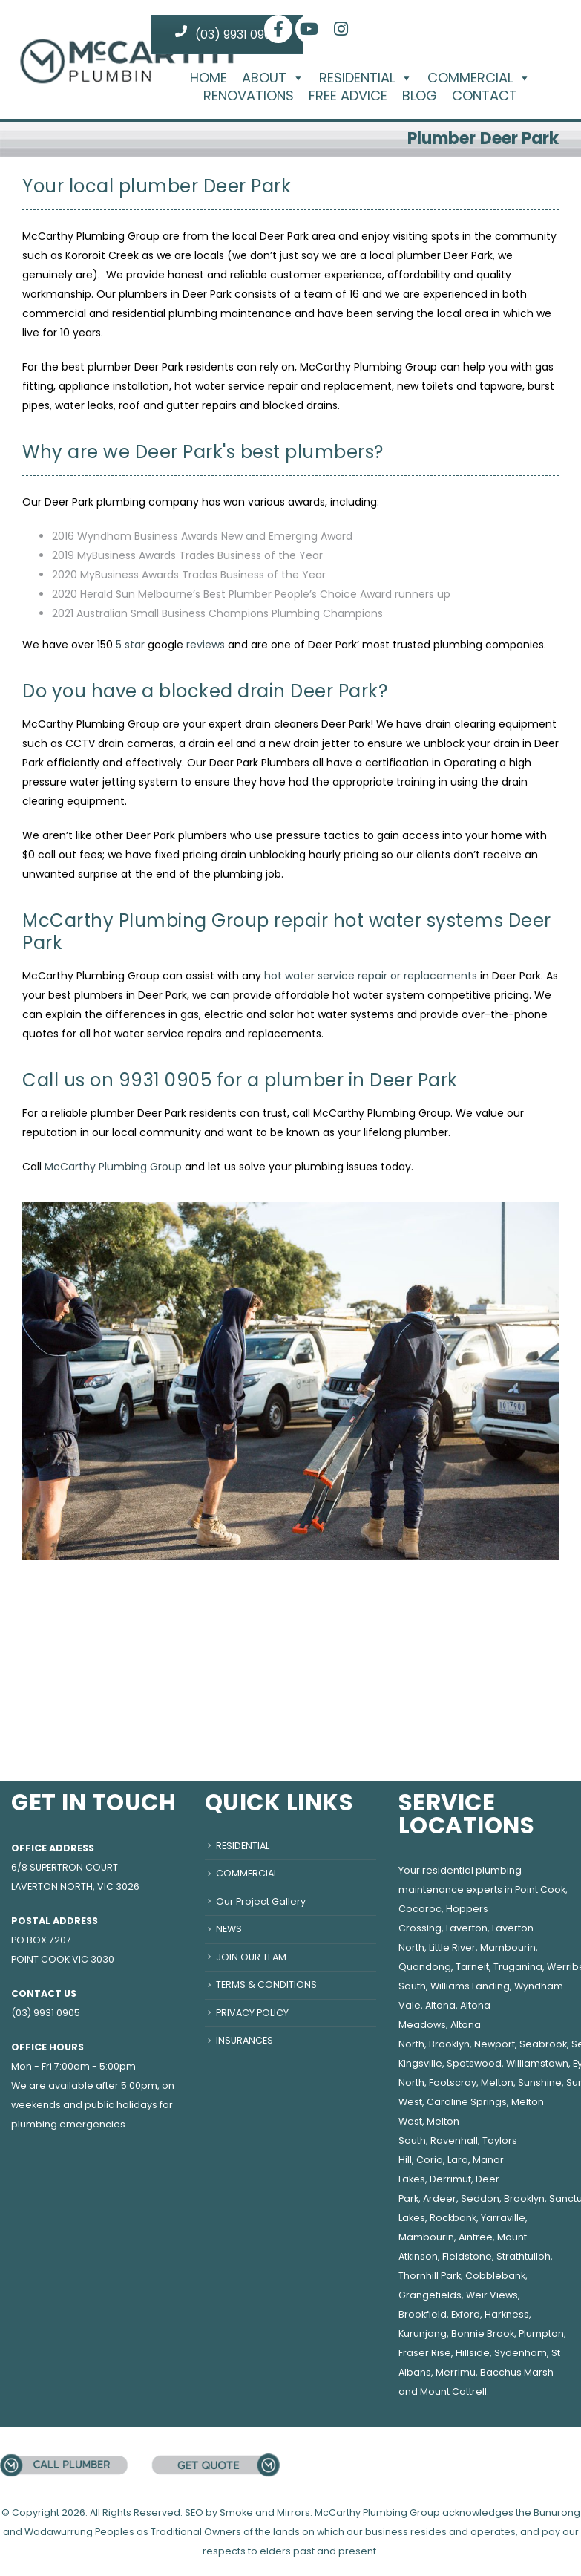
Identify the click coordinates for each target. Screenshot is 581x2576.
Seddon (480, 2198)
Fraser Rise (424, 2353)
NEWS (229, 1929)
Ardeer (439, 2198)
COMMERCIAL (479, 78)
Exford (465, 2314)
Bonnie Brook (482, 2333)
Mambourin (508, 1947)
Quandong (424, 1966)
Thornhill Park (429, 2275)
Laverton (467, 1928)
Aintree (476, 2237)
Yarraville (503, 2217)
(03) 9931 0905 (227, 34)
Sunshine (540, 2082)
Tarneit (472, 1966)
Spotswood (474, 2063)
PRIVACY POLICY (252, 2012)
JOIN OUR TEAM (251, 1957)
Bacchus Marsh (517, 2372)
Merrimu (456, 2372)
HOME (208, 78)
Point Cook (540, 1889)
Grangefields (430, 2295)
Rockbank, (454, 2217)
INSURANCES (244, 2040)
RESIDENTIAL (366, 78)
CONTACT (484, 95)
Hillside (473, 2353)
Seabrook (543, 2044)
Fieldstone (467, 2256)
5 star (130, 644)
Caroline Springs (467, 2102)
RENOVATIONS (248, 95)
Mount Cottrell (453, 2391)
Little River (452, 1947)
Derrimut (450, 2179)
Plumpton (541, 2333)
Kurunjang (422, 2333)
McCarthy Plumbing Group (113, 1166)
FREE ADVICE (348, 95)
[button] (295, 77)
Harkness (507, 2314)
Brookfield (422, 2314)
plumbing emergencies (68, 2124)
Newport (494, 2044)
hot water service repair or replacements (370, 975)
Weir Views (492, 2295)
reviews (205, 644)
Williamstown (537, 2063)
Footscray (452, 2082)
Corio (429, 2159)
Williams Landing (470, 1986)
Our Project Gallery (261, 1901)
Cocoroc (420, 1908)
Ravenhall (454, 2140)
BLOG (419, 95)
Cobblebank (495, 2275)
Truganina (517, 1966)
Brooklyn (449, 2044)
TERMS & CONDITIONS (266, 1984)
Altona (440, 2005)
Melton (497, 2082)
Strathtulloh (523, 2256)
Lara (457, 2159)
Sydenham (520, 2353)
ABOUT (273, 78)
